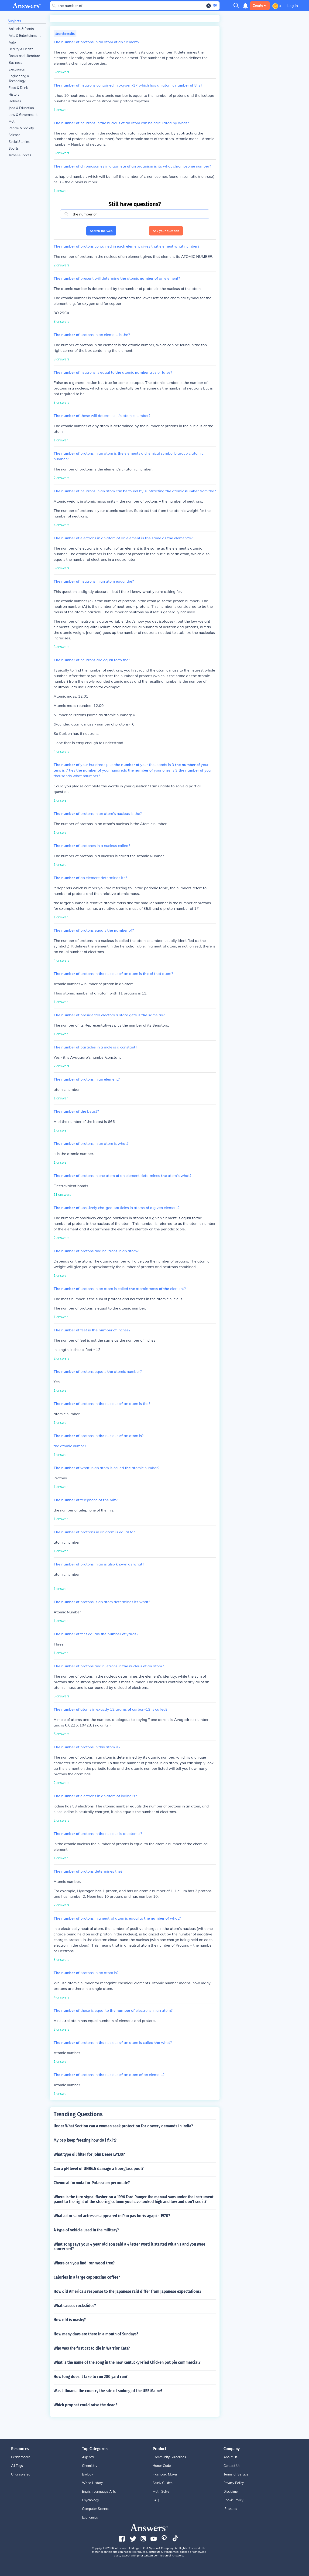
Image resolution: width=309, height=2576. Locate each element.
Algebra (88, 2457)
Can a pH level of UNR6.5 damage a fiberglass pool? (99, 2168)
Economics (90, 2517)
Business (15, 62)
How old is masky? (70, 2319)
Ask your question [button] (166, 231)
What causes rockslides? (75, 2305)
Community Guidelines (169, 2457)
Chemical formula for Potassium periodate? (92, 2182)
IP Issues (230, 2509)
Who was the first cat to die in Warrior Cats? (92, 2348)
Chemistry (89, 2466)
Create (260, 5)
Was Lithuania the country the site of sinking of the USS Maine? (108, 2390)
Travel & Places (20, 155)
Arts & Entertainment (25, 36)
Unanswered (20, 2474)
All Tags (17, 2466)
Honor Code (162, 2466)
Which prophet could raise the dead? (85, 2405)
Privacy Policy (233, 2483)
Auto (12, 42)
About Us (230, 2457)
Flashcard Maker (165, 2474)
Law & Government (23, 115)
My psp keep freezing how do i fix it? (85, 2140)
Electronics (17, 69)
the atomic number (70, 1446)
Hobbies (15, 101)
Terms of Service (235, 2474)
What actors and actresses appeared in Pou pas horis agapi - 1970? (112, 2215)
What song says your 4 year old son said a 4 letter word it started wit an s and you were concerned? (129, 2246)
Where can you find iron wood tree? (84, 2263)
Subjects (14, 21)
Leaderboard (20, 2457)
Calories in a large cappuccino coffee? (87, 2277)
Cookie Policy (233, 2500)
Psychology (90, 2500)
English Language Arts (99, 2491)
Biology (87, 2474)
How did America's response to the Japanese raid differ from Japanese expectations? (127, 2291)
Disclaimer (231, 2491)
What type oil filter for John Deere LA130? (89, 2154)
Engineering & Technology (19, 78)
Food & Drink (18, 88)
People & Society (21, 128)
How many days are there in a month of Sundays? (96, 2334)
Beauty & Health (21, 49)
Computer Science (96, 2509)
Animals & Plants (21, 29)
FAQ (156, 2500)
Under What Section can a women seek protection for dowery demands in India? (123, 2126)
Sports (14, 148)
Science (14, 135)
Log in (292, 5)
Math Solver (162, 2491)
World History (92, 2483)
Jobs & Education (21, 108)
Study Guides (162, 2483)
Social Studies (19, 142)
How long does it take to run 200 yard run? (90, 2376)
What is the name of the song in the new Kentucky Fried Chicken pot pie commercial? (127, 2362)
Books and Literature (24, 56)
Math (12, 121)
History (14, 94)
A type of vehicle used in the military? (86, 2230)
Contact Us (231, 2466)
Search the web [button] (101, 231)
